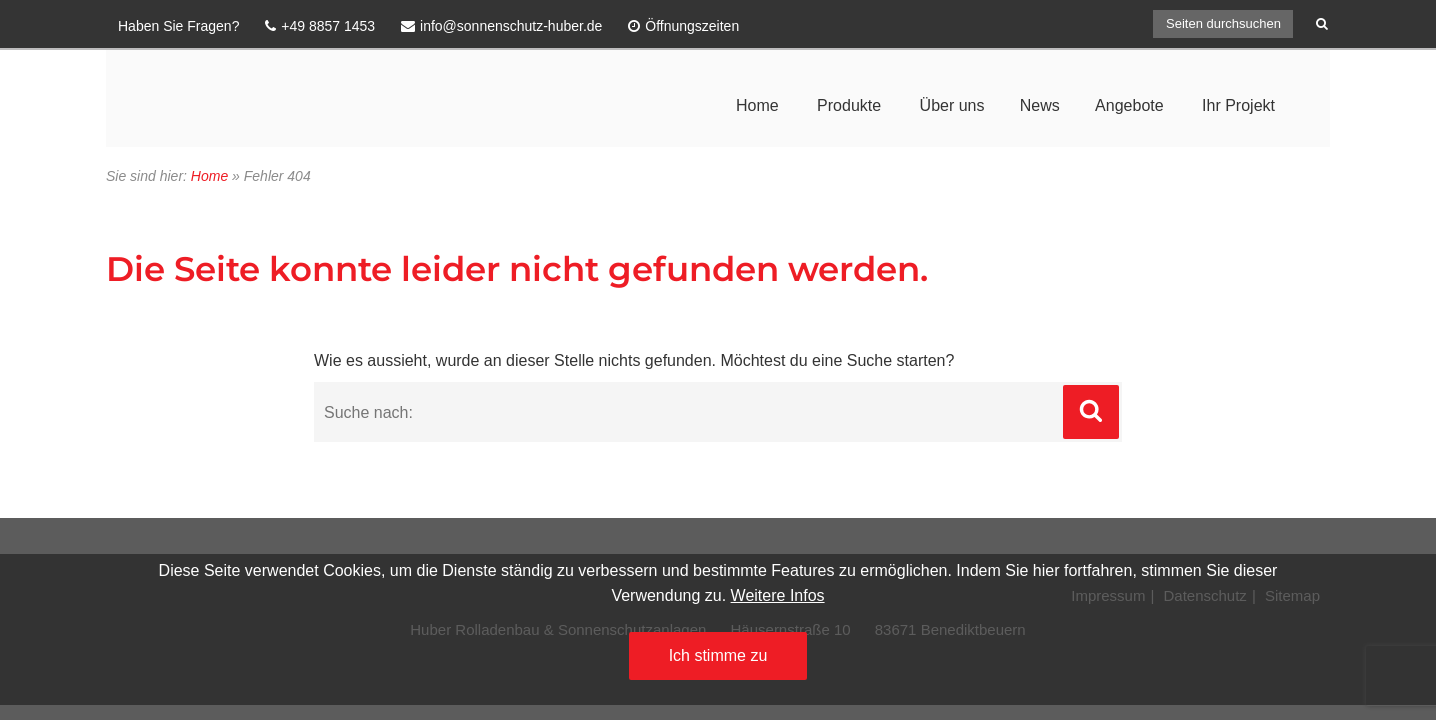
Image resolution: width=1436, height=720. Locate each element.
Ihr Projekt (1238, 105)
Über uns (952, 105)
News (1040, 105)
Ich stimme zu (718, 655)
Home (757, 105)
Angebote (1129, 105)
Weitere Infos (778, 595)
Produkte (849, 105)
